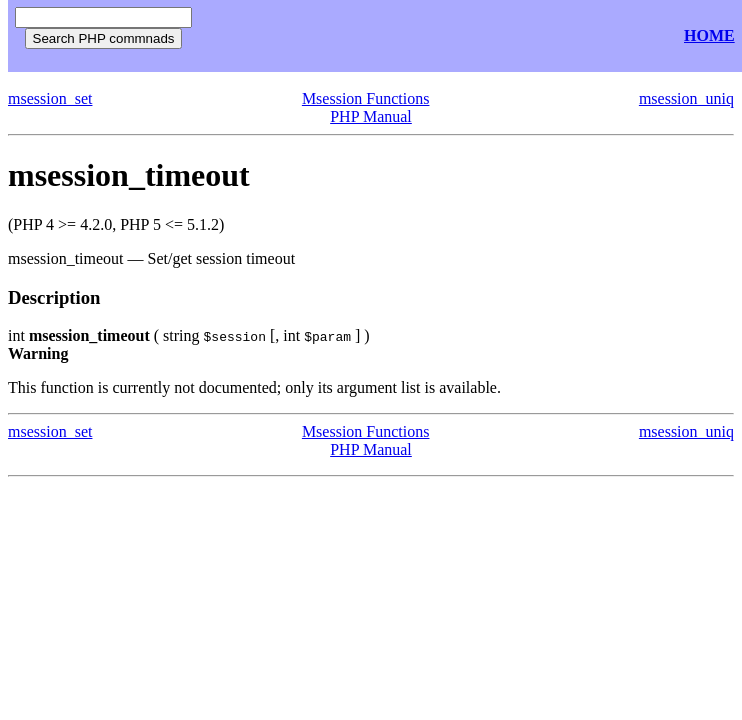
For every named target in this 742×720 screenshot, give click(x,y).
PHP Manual (371, 116)
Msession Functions (366, 98)
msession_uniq (686, 98)
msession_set (50, 98)
